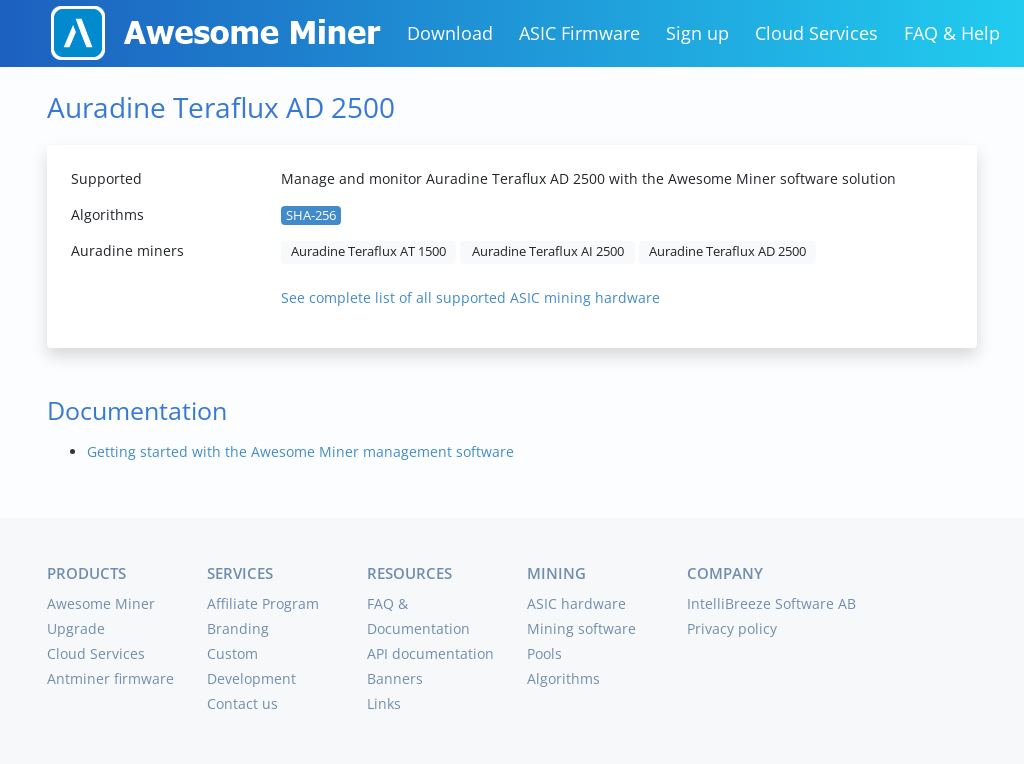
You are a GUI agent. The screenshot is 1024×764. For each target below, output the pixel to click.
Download (450, 33)
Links (384, 703)
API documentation (430, 653)
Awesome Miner (101, 603)
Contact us (242, 703)
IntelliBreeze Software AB (771, 603)
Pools (544, 653)
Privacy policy (732, 628)
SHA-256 (311, 215)
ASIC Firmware (579, 33)
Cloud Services (816, 33)
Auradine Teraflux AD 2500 (727, 251)
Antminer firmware (110, 678)
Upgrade (76, 628)
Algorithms (563, 678)
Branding (238, 628)
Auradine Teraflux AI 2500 (548, 251)
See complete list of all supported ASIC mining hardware (470, 297)
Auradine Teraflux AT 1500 (368, 251)
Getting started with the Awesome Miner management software (300, 451)
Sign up (697, 33)
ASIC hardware (576, 603)
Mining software (581, 628)
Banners (395, 678)
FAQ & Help (952, 33)
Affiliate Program (263, 603)
